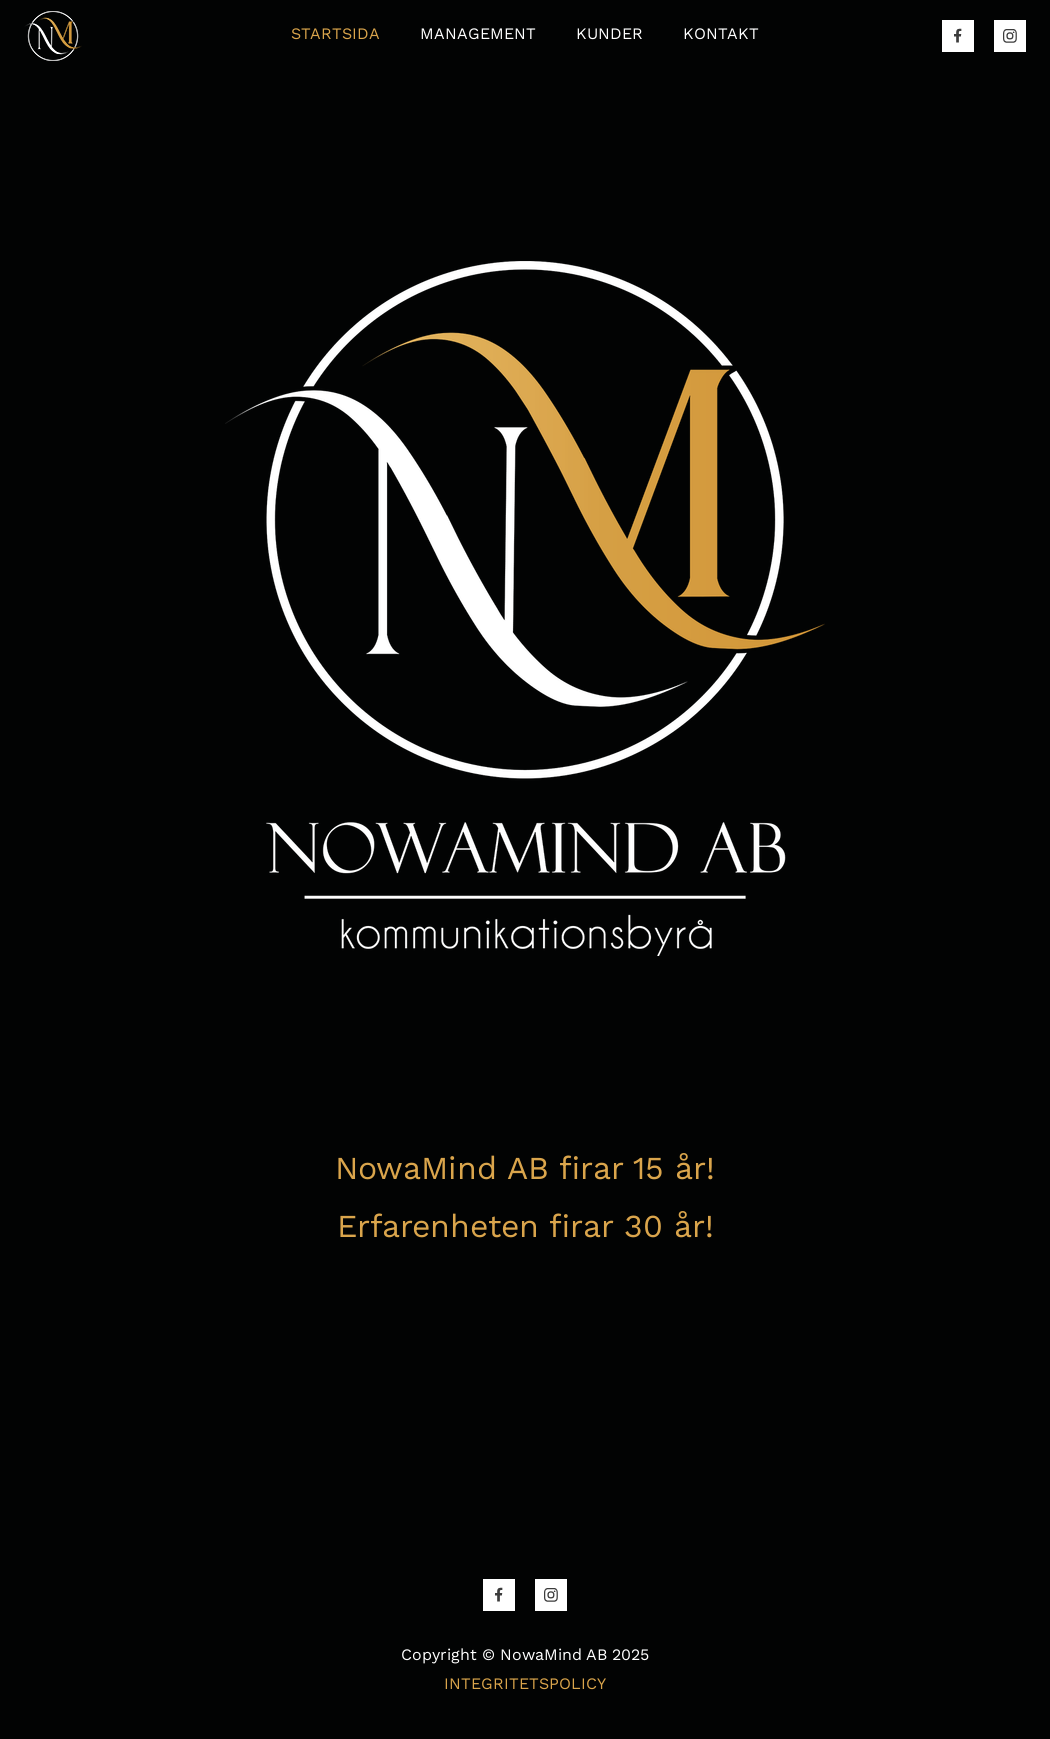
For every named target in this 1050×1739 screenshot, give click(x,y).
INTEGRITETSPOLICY (525, 1683)
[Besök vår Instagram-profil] (1010, 36)
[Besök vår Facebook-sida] (958, 36)
